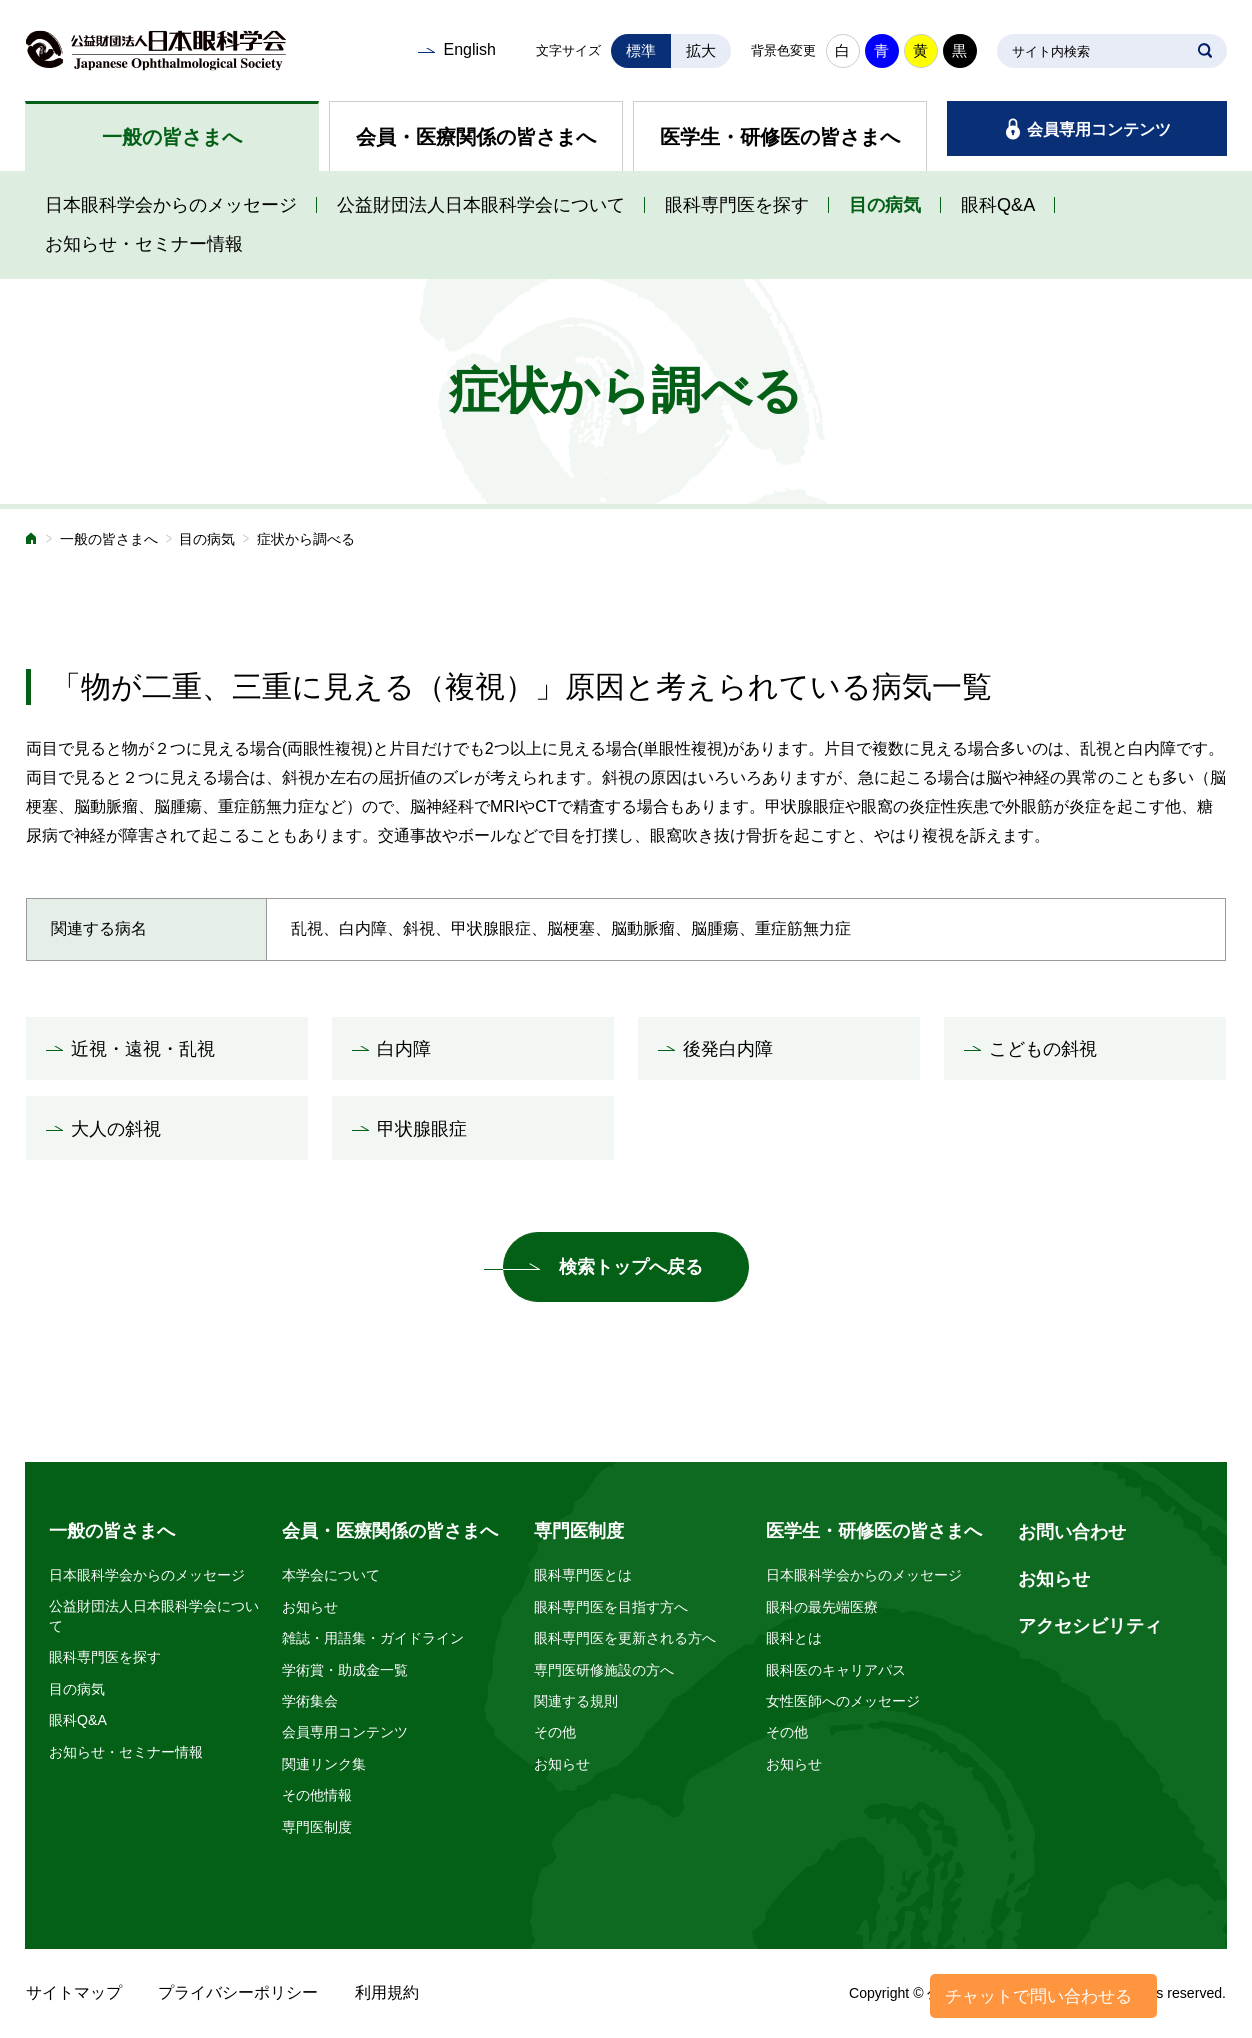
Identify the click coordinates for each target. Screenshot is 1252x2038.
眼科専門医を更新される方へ (625, 1638)
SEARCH (1205, 51)
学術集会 (310, 1701)
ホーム (32, 540)
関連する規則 (576, 1701)
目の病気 (885, 205)
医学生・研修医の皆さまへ (780, 137)
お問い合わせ (1072, 1532)
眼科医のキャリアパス (836, 1670)
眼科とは (794, 1638)
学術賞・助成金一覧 (345, 1670)
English (469, 49)
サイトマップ (74, 1992)
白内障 (404, 1049)
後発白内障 (728, 1049)
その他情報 (317, 1795)
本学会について (331, 1575)
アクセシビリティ (1090, 1626)
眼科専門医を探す (737, 205)
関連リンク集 (324, 1764)
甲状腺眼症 (422, 1129)
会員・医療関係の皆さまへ (476, 137)
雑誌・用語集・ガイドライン (373, 1638)
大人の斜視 (116, 1129)
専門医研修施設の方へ (604, 1670)
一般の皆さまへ (172, 137)
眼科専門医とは (583, 1575)
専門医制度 (317, 1827)
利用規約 (387, 1992)
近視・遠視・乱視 (143, 1049)
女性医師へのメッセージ (843, 1701)
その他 (555, 1732)
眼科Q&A (998, 205)
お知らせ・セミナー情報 (144, 244)
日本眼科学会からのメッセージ (171, 205)
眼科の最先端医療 (822, 1607)
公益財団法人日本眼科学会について (481, 205)
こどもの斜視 (1043, 1049)
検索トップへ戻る (631, 1267)
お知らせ (310, 1607)
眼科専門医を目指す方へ (611, 1607)
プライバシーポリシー (238, 1992)
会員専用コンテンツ (1099, 129)
